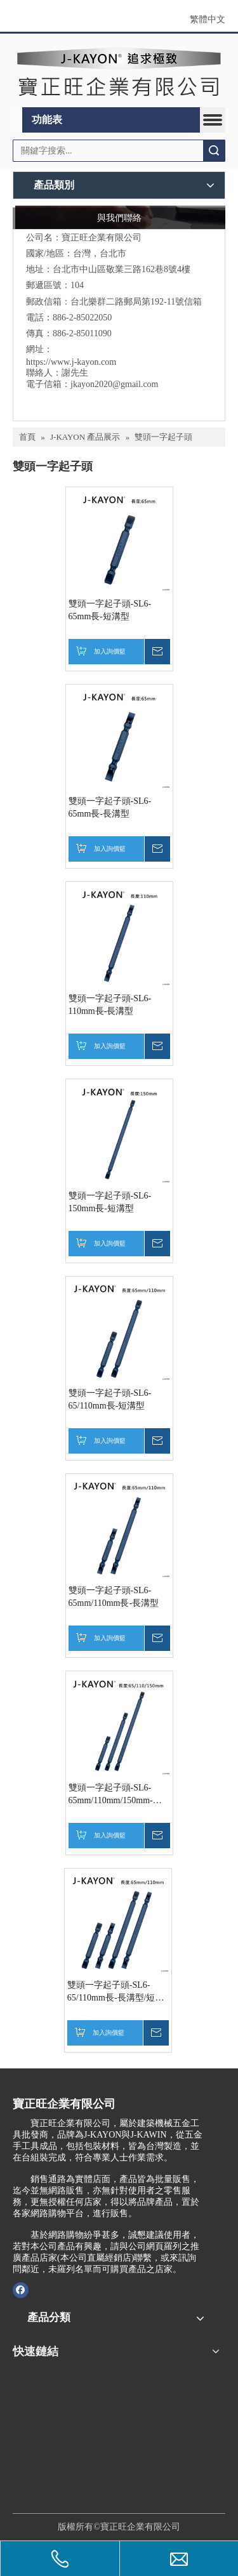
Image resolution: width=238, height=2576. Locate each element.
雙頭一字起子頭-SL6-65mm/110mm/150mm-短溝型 (115, 1795)
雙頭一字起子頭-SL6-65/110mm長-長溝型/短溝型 (115, 1992)
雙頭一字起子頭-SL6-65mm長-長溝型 (110, 807)
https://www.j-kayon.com (71, 362)
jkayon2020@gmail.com (114, 384)
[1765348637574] (73, 2431)
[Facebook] (21, 2290)
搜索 (214, 150)
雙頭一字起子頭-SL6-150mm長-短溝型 (110, 1202)
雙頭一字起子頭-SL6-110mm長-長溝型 (110, 1005)
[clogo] (119, 70)
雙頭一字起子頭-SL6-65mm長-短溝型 (110, 610)
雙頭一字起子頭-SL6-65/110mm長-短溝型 (110, 1399)
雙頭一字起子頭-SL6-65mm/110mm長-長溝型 (114, 1597)
